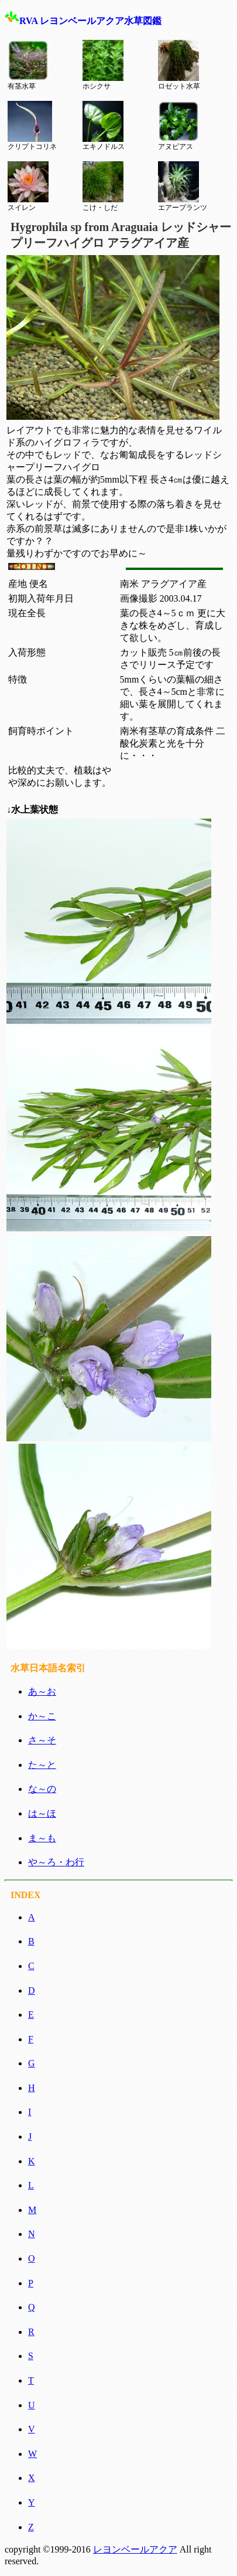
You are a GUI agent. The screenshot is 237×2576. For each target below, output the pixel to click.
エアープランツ (182, 186)
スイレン (28, 186)
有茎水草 (28, 65)
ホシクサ (103, 65)
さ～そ (42, 1740)
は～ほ (42, 1813)
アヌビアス (178, 126)
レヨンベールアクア (135, 2549)
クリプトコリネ (32, 126)
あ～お (42, 1691)
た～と (42, 1765)
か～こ (42, 1716)
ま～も (42, 1838)
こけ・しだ (103, 186)
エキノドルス (104, 126)
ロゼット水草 (179, 65)
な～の (42, 1789)
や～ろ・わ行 (56, 1862)
